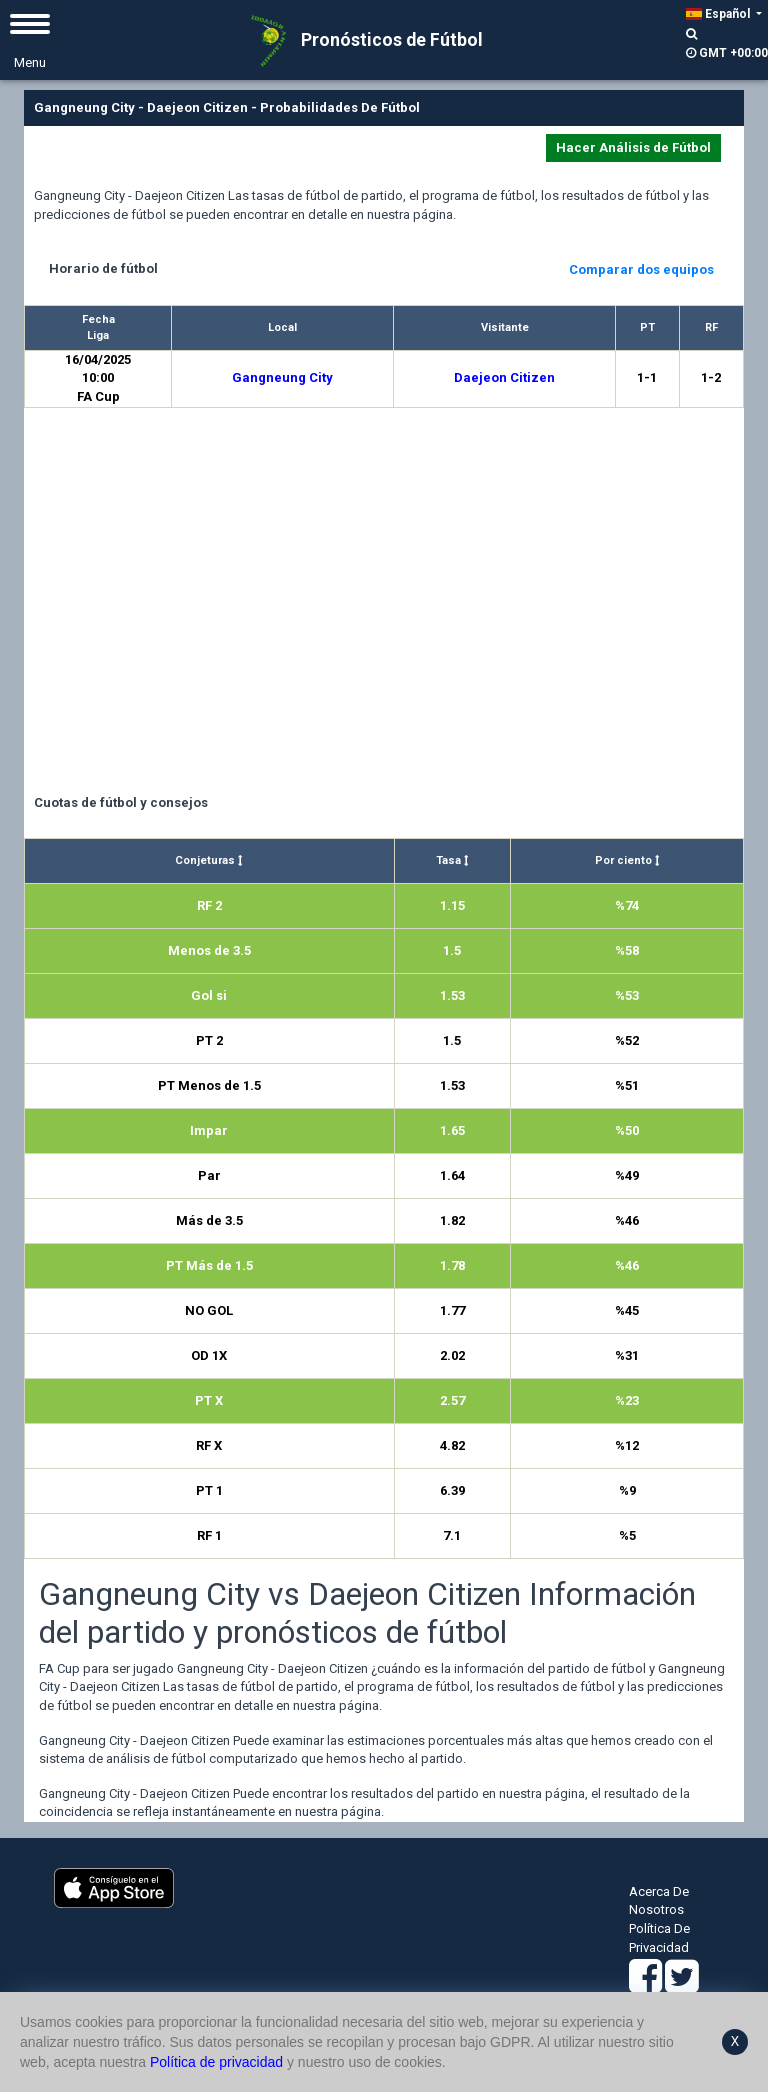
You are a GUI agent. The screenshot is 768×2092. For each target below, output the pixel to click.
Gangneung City (282, 377)
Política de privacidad (216, 2062)
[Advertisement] (384, 604)
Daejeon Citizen (504, 377)
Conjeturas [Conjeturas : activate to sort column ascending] (209, 860)
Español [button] (719, 14)
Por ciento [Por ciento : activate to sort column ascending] (627, 860)
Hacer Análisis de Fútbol (633, 147)
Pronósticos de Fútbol (360, 41)
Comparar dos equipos (641, 269)
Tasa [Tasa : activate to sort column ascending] (452, 860)
